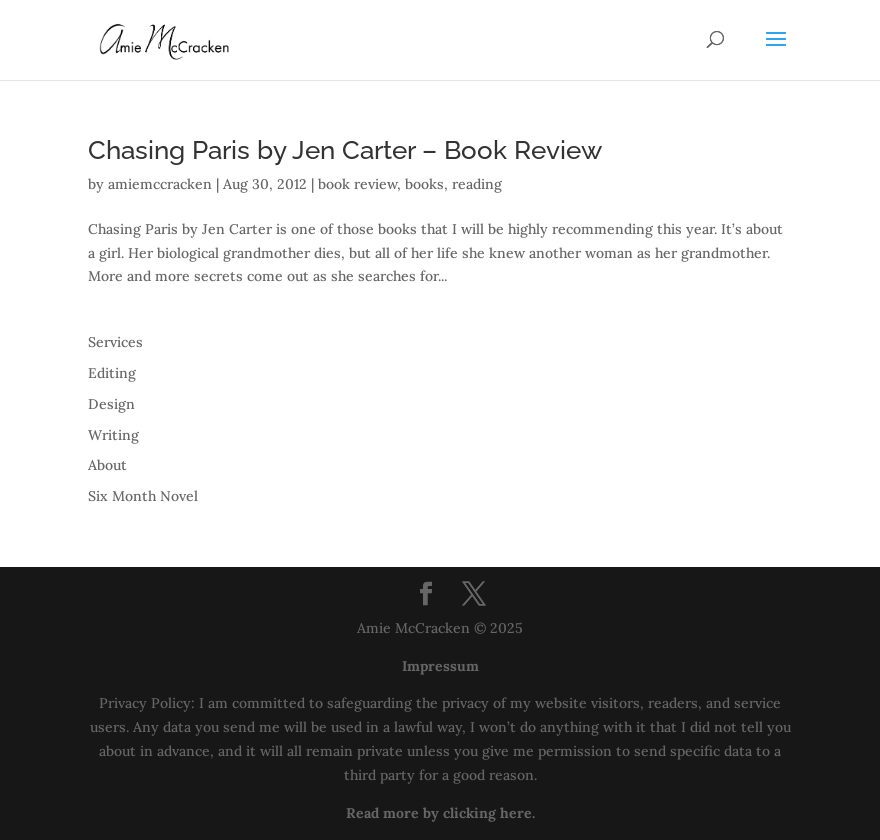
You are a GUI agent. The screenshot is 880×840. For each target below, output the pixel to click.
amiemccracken (160, 184)
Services (115, 342)
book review (357, 184)
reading (477, 184)
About (107, 465)
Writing (113, 435)
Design (111, 404)
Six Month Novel (143, 496)
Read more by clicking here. (440, 813)
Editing (112, 373)
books (424, 184)
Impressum (440, 666)
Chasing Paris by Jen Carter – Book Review (345, 150)
